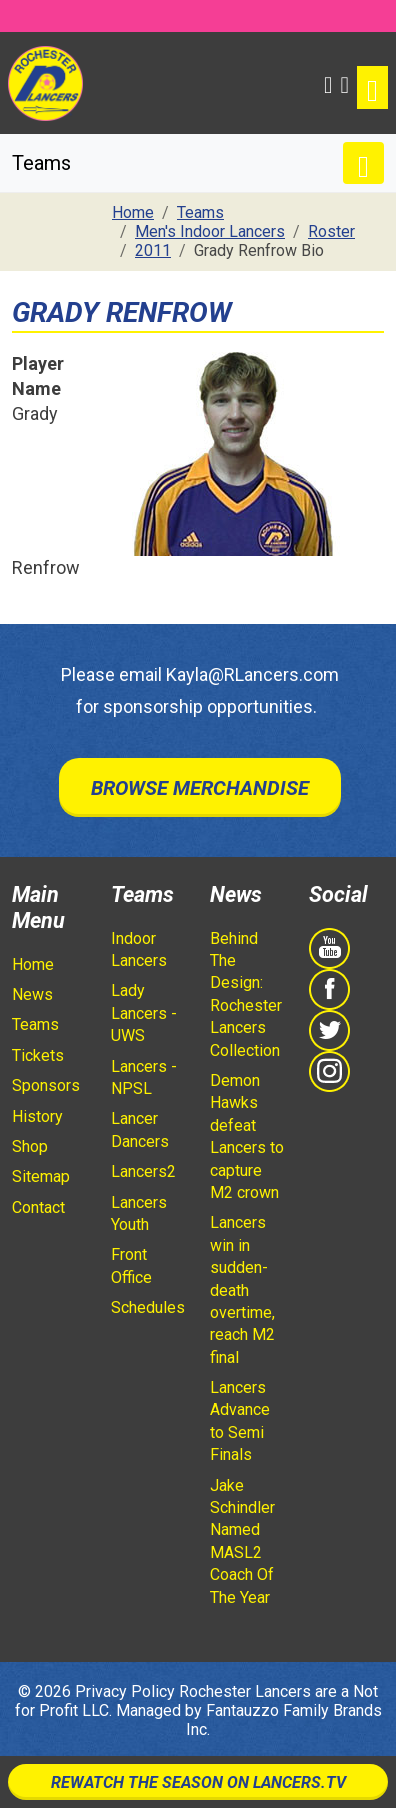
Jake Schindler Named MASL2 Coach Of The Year (242, 1541)
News (32, 994)
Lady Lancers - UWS (144, 1013)
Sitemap (41, 1176)
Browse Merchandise (200, 788)
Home (33, 964)
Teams (35, 1024)
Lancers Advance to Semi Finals (240, 1421)
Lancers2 (143, 1171)
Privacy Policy (125, 1691)
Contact (38, 1207)
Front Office (131, 1265)
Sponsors (46, 1085)
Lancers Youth (139, 1213)
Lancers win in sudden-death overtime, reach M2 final (242, 1289)
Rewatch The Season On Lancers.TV (198, 1782)
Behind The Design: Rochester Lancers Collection (246, 994)
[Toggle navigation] (372, 87)
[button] (328, 83)
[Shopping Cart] (345, 83)
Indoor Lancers (139, 949)
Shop (30, 1146)
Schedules (148, 1307)
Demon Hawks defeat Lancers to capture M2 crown (247, 1136)
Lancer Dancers (140, 1129)
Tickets (38, 1055)
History (37, 1116)
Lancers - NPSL (144, 1077)
